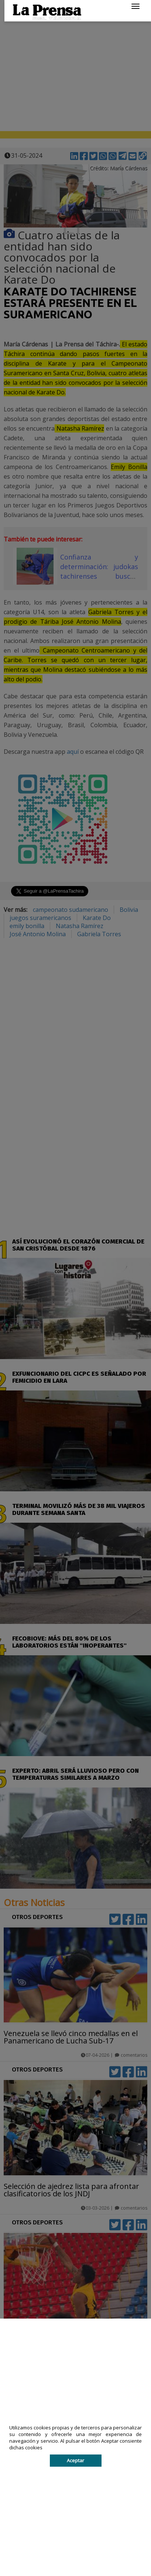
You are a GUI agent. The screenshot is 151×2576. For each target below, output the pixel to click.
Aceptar (75, 2460)
